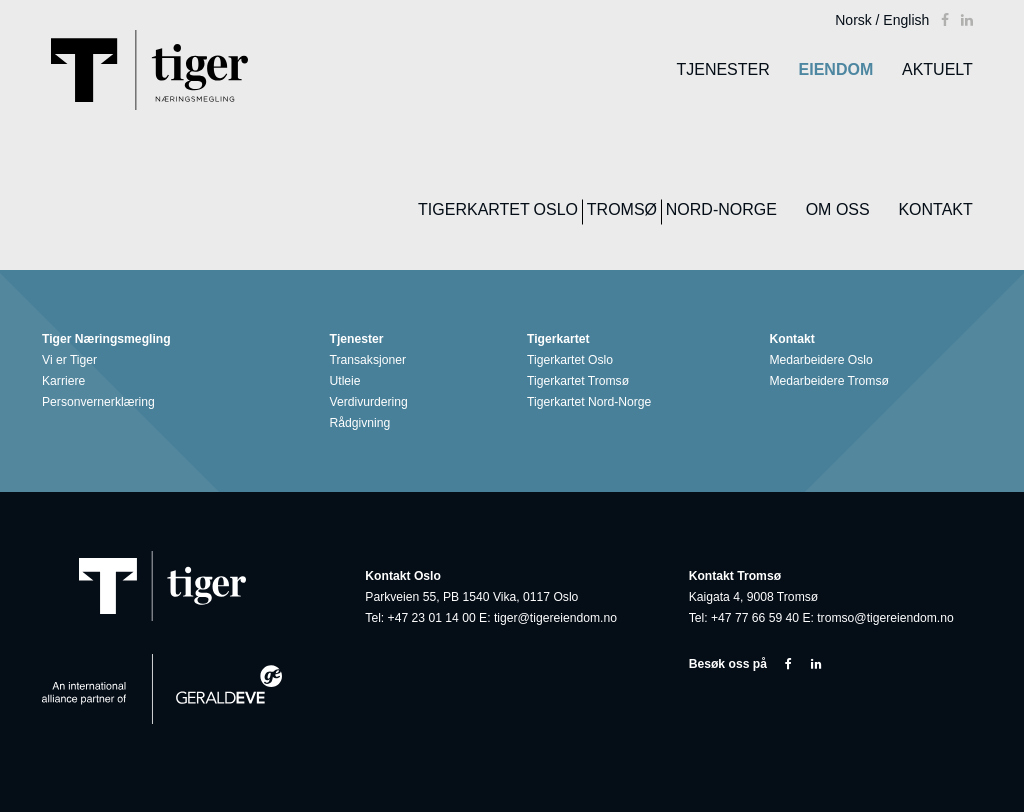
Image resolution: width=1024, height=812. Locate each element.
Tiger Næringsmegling (109, 339)
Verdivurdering (372, 402)
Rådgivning (364, 423)
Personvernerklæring (101, 402)
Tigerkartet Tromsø (581, 381)
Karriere (67, 381)
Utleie (349, 381)
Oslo (556, 209)
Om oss (838, 209)
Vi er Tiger (73, 360)
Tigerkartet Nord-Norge (592, 402)
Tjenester (722, 69)
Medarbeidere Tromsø (833, 381)
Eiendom (836, 69)
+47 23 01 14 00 (432, 618)
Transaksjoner (371, 360)
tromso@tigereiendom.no (885, 618)
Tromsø (622, 209)
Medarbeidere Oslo (825, 360)
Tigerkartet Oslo (573, 360)
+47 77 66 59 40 (755, 618)
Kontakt (935, 209)
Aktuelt (937, 69)
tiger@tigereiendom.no (555, 618)
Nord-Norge (721, 209)
